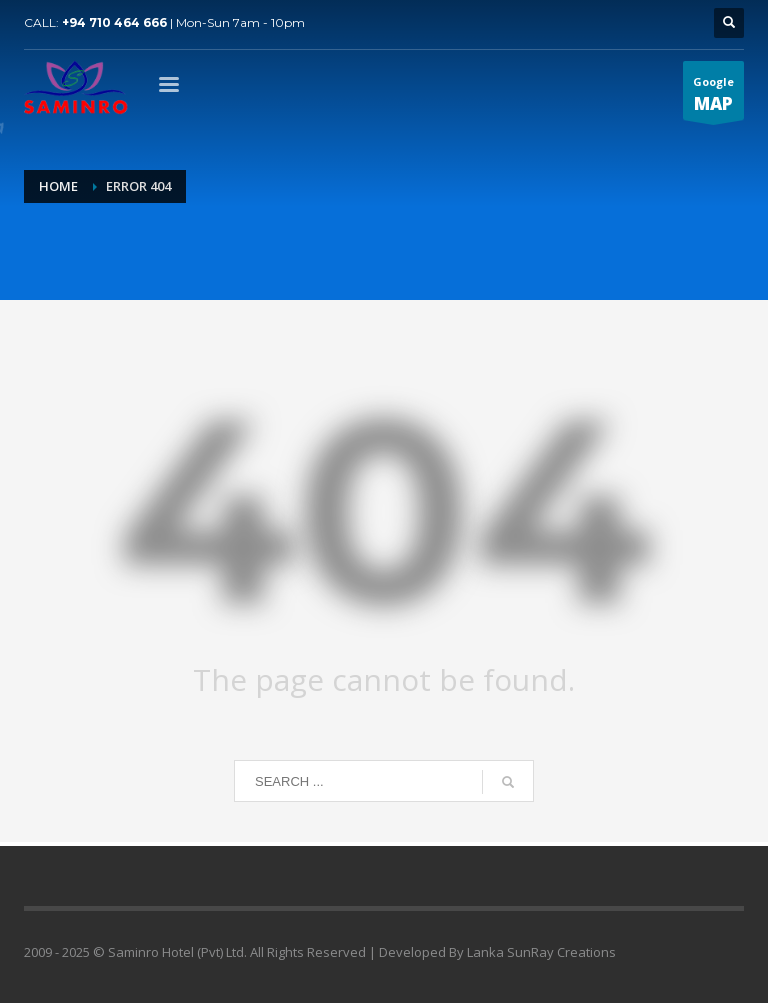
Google (713, 97)
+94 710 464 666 (114, 22)
